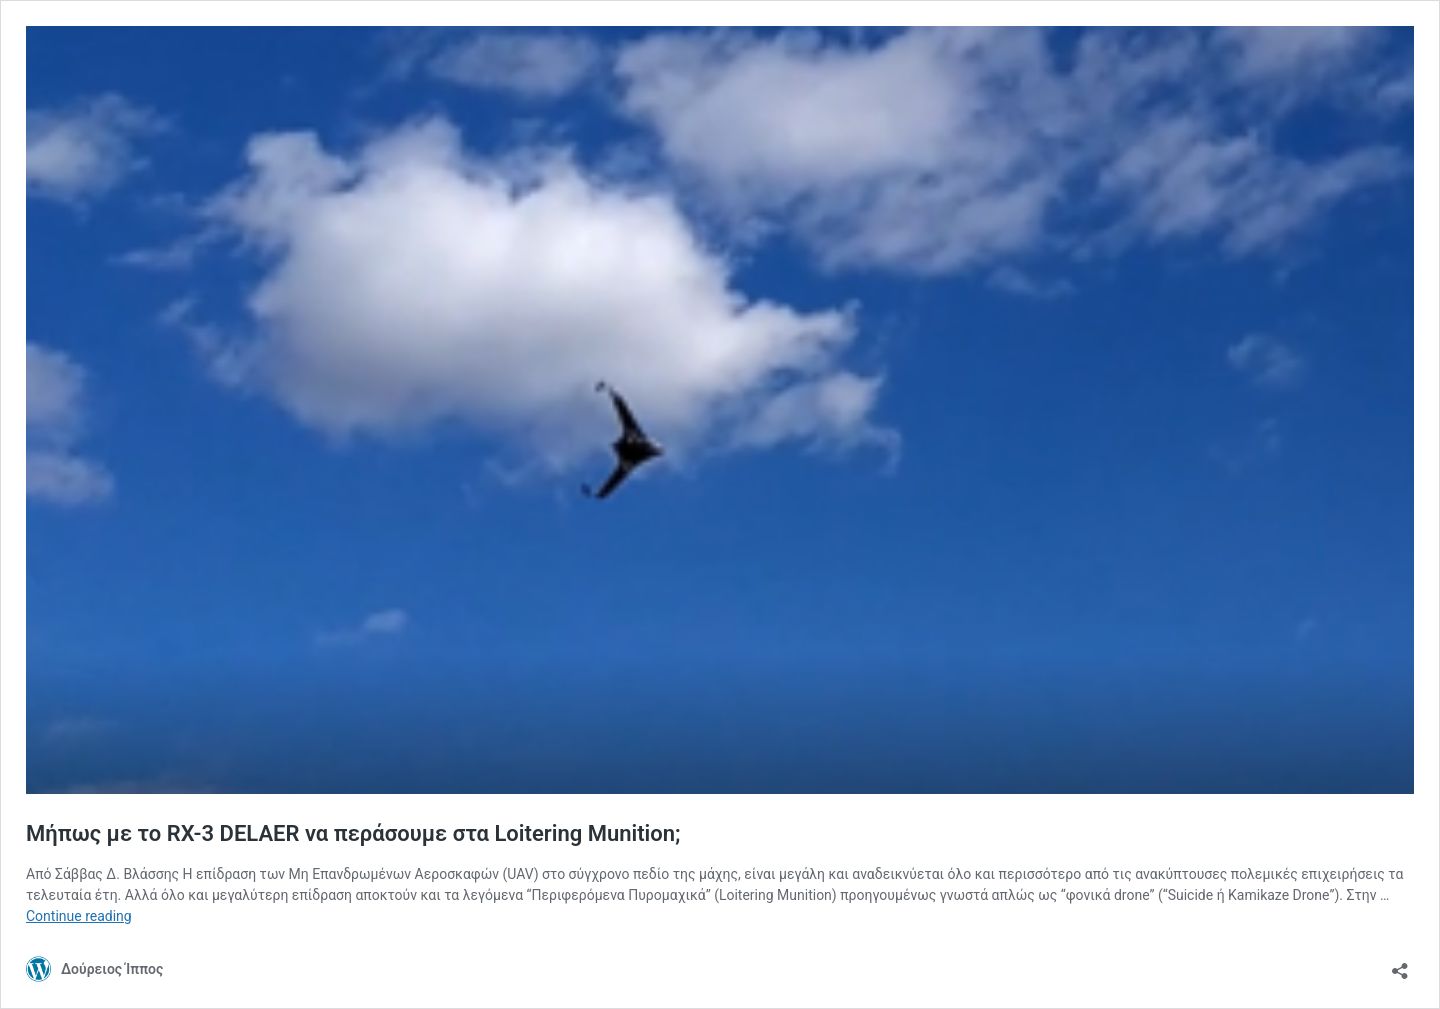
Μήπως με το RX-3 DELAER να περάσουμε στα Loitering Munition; (353, 833)
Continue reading (79, 916)
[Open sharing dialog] (1400, 964)
